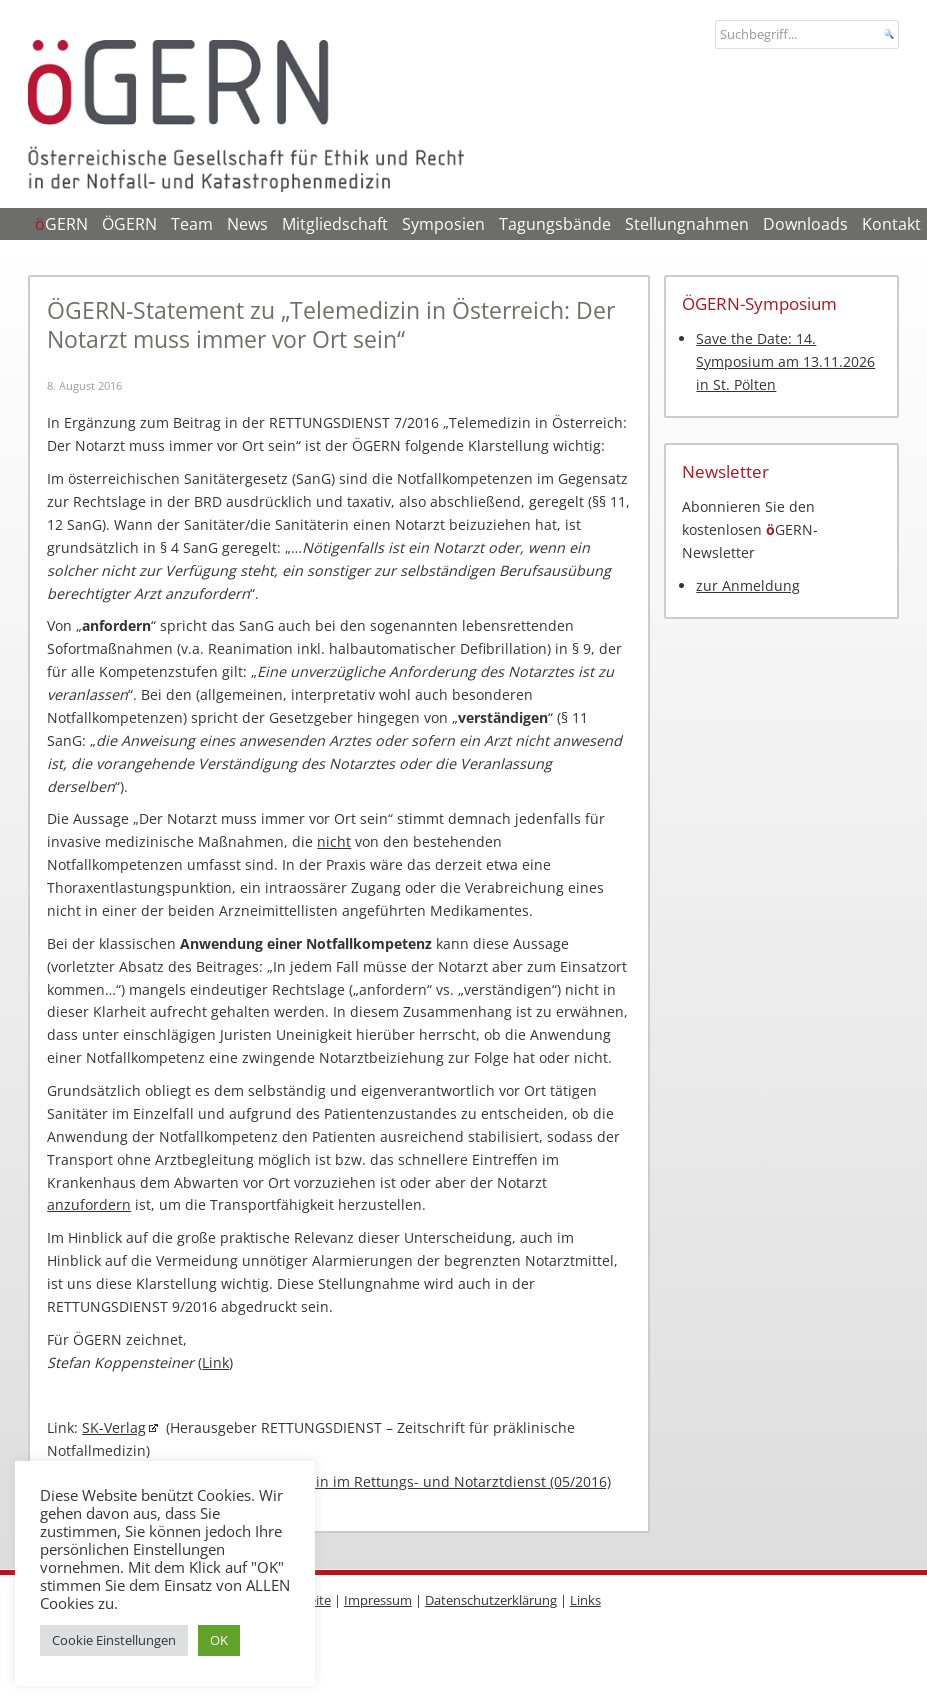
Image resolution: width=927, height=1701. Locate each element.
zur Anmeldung (748, 585)
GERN (61, 224)
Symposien (443, 224)
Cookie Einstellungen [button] (114, 1640)
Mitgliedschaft (335, 224)
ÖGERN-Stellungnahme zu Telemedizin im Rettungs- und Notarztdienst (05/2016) (339, 1481)
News (247, 224)
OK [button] (219, 1640)
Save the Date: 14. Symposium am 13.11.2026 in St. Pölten (785, 361)
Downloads (805, 224)
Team (192, 224)
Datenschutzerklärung (491, 1600)
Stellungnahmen (687, 224)
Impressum (378, 1600)
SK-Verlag (114, 1427)
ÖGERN (129, 224)
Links (585, 1600)
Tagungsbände (555, 224)
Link (215, 1362)
